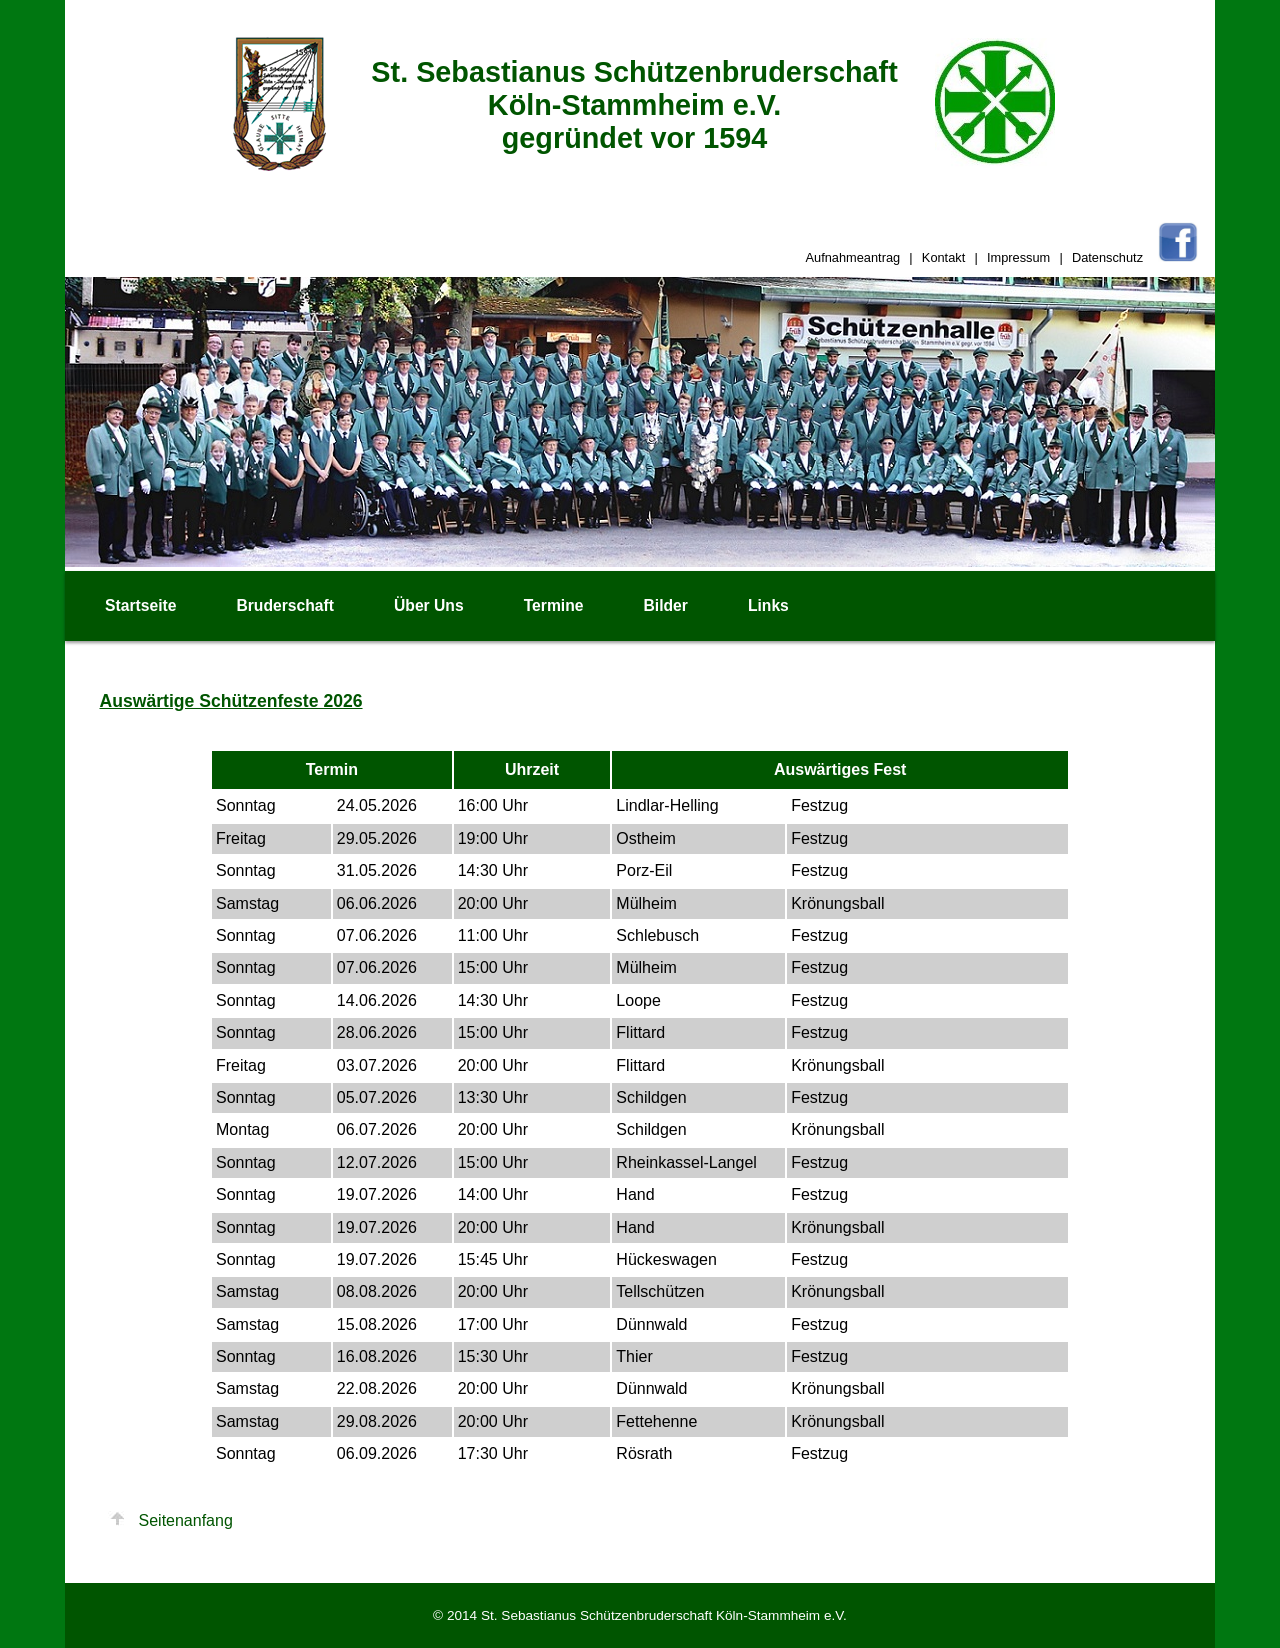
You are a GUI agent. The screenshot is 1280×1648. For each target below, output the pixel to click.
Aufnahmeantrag (853, 257)
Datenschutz (1107, 257)
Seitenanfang (186, 1520)
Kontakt (943, 257)
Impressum (1018, 257)
